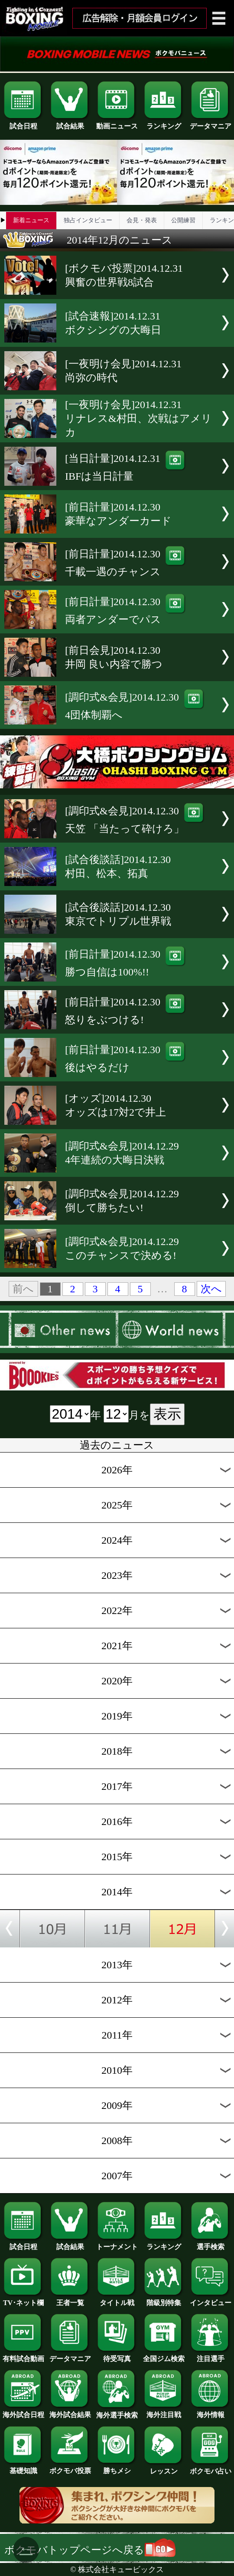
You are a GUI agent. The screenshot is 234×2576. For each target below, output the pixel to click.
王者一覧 (70, 2299)
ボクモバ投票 (70, 2467)
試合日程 (23, 123)
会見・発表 (142, 220)
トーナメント (117, 2243)
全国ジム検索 (164, 2355)
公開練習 (183, 220)
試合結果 (70, 123)
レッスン (164, 2468)
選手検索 (210, 2243)
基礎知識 (23, 2467)
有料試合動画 (23, 2355)
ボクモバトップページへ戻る (90, 2550)
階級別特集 (164, 2299)
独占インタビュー (88, 220)
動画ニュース (117, 123)
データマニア (210, 123)
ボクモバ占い (210, 2468)
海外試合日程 (23, 2411)
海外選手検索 (117, 2412)
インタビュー (210, 2299)
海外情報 (210, 2411)
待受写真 (117, 2355)
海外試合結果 (70, 2411)
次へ (211, 1289)
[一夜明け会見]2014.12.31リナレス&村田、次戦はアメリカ (138, 418)
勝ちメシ (117, 2467)
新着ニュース (31, 220)
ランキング (164, 123)
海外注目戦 (164, 2411)
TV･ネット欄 (23, 2299)
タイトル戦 (117, 2299)
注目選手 (210, 2355)
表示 (167, 1414)
